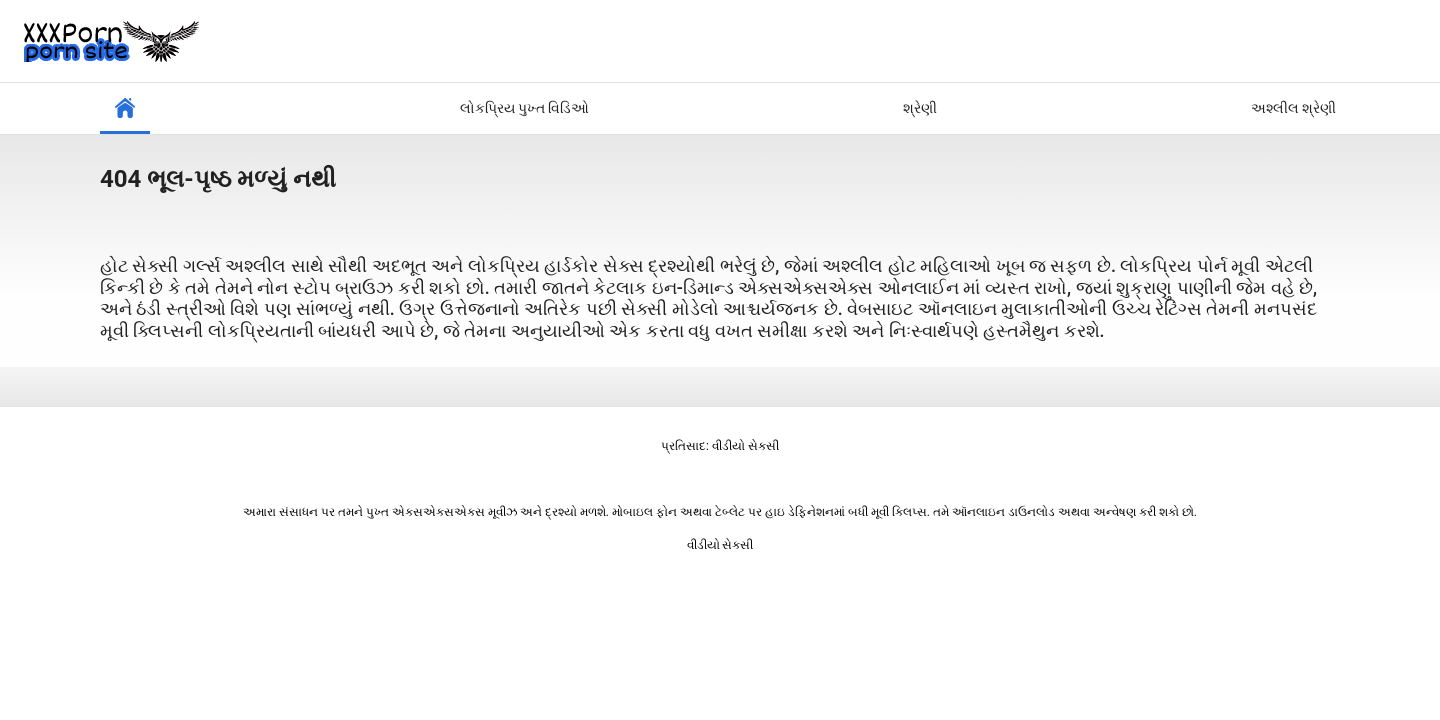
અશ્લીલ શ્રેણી (1293, 108)
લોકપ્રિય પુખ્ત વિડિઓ (525, 108)
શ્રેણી (920, 108)
